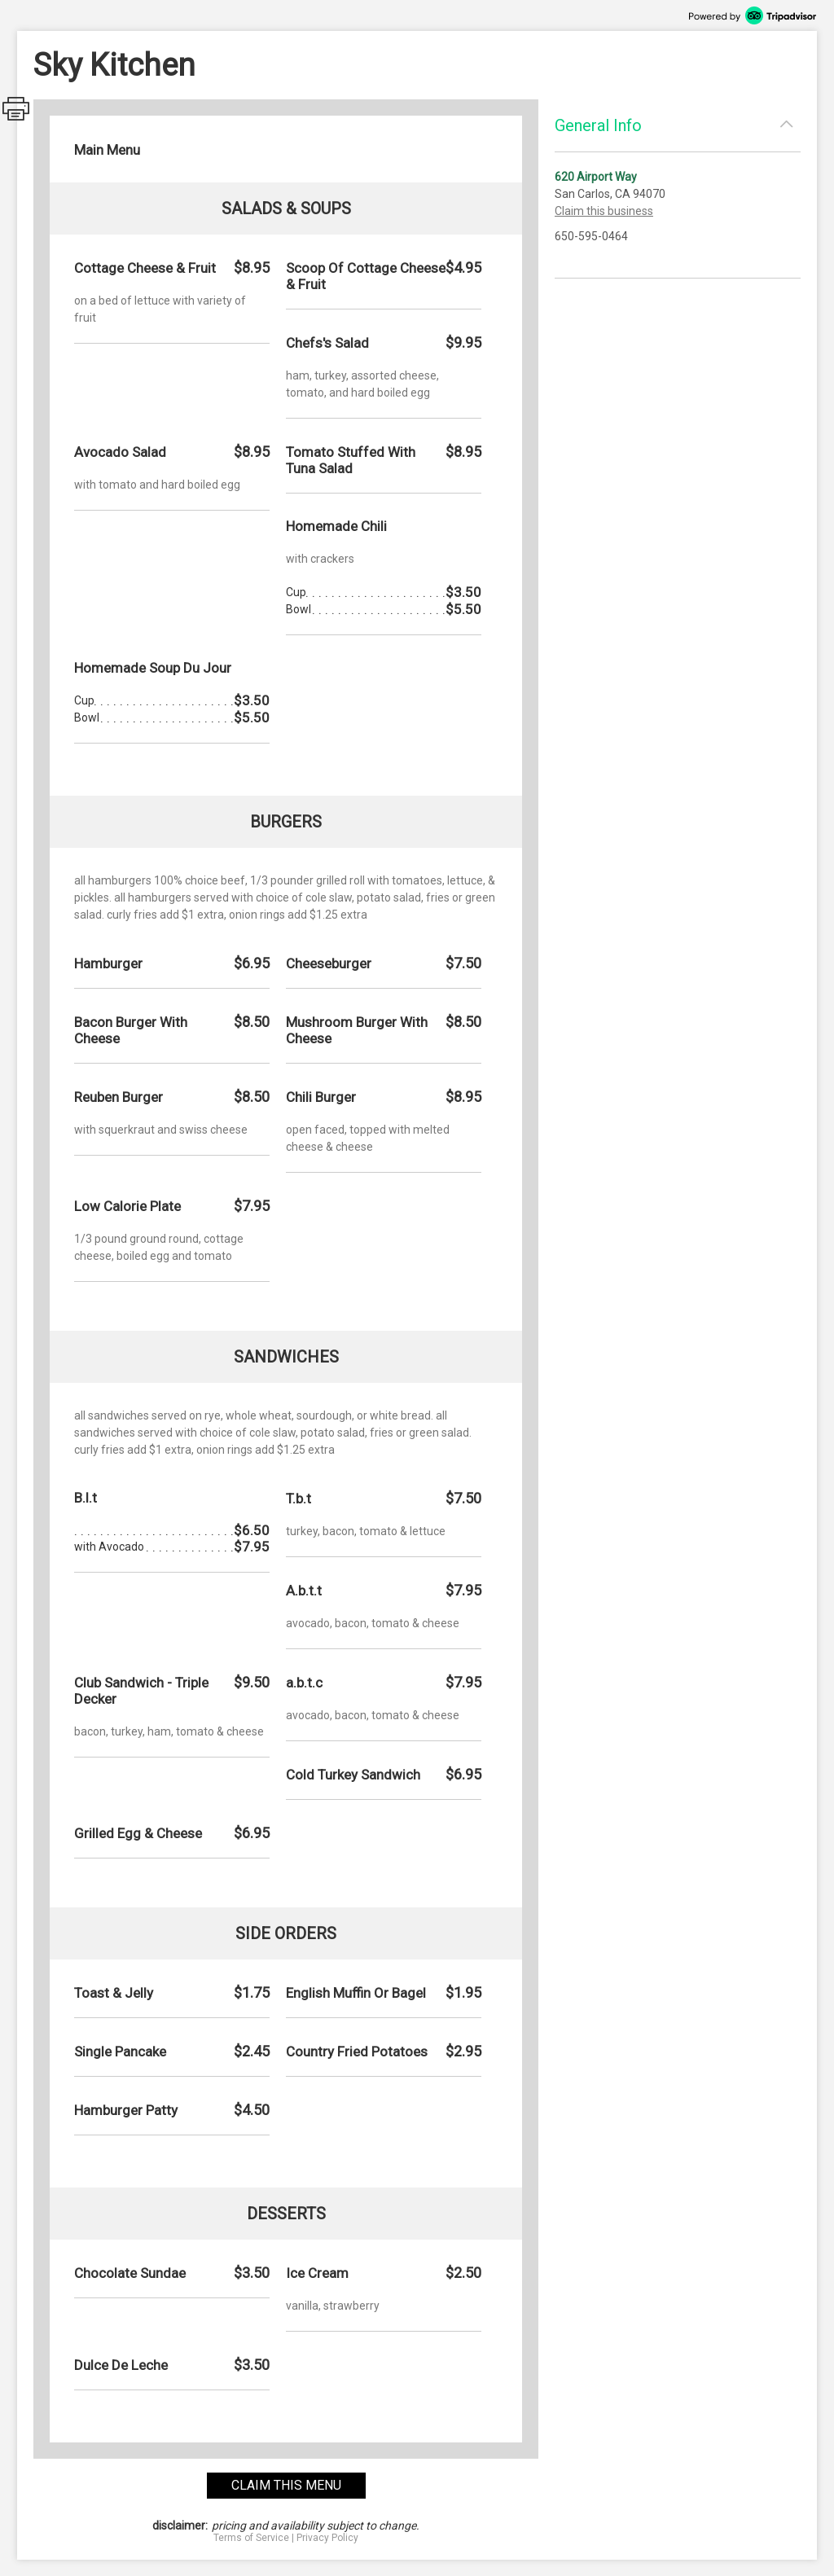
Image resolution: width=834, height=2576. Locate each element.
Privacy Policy (327, 2537)
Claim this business (604, 210)
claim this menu (286, 2485)
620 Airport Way (596, 176)
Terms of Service (251, 2537)
